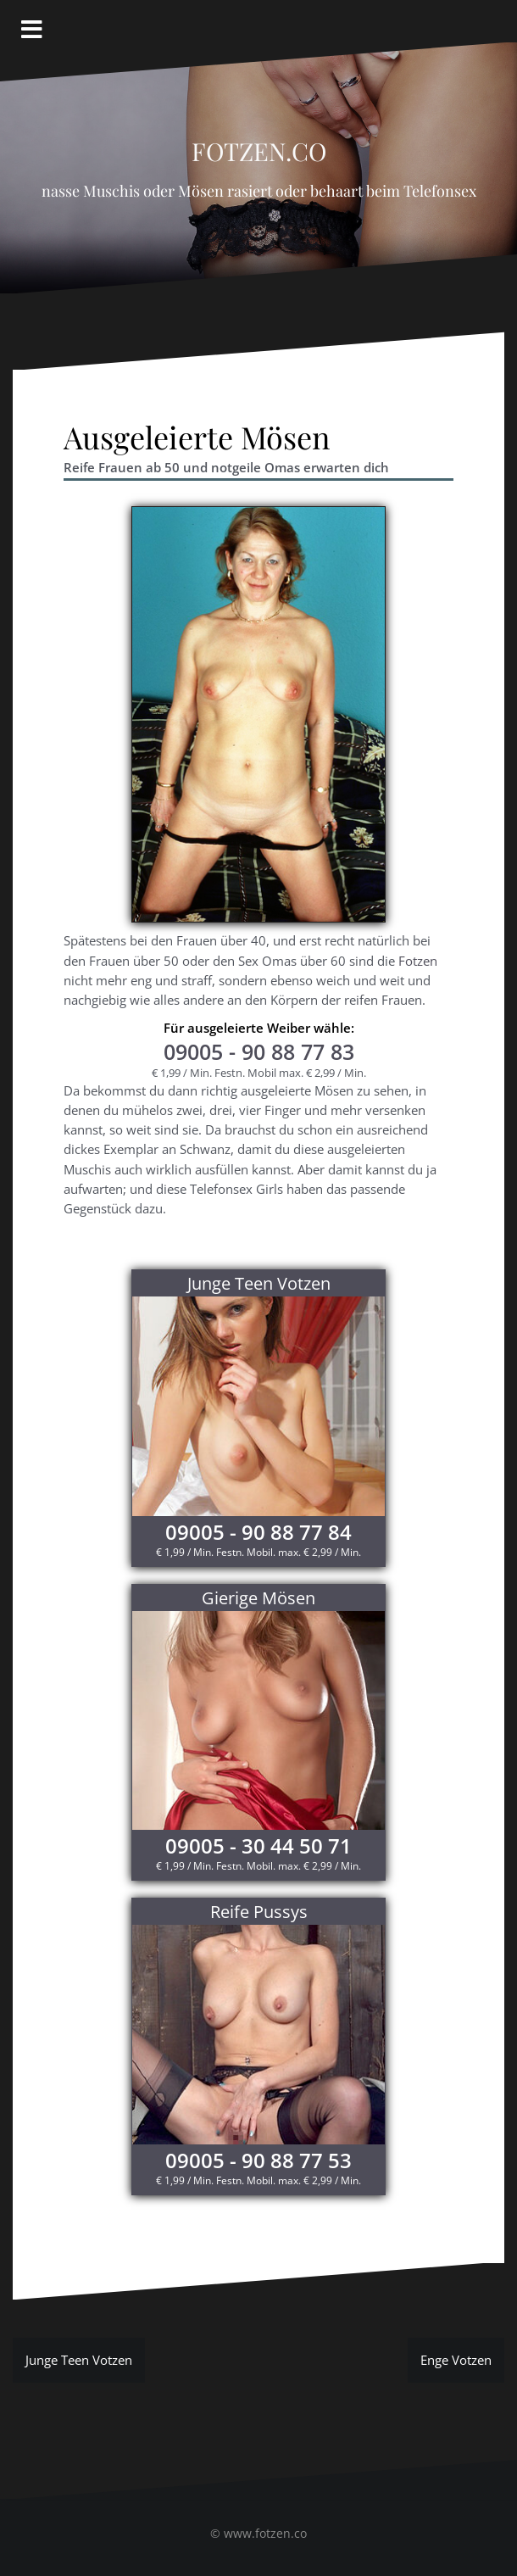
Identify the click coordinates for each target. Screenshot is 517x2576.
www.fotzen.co (265, 2533)
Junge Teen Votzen (78, 2359)
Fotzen (417, 960)
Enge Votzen (456, 2359)
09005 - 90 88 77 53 (258, 2160)
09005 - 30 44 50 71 (258, 1846)
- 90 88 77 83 (259, 1051)
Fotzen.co (259, 146)
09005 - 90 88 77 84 (258, 1532)
